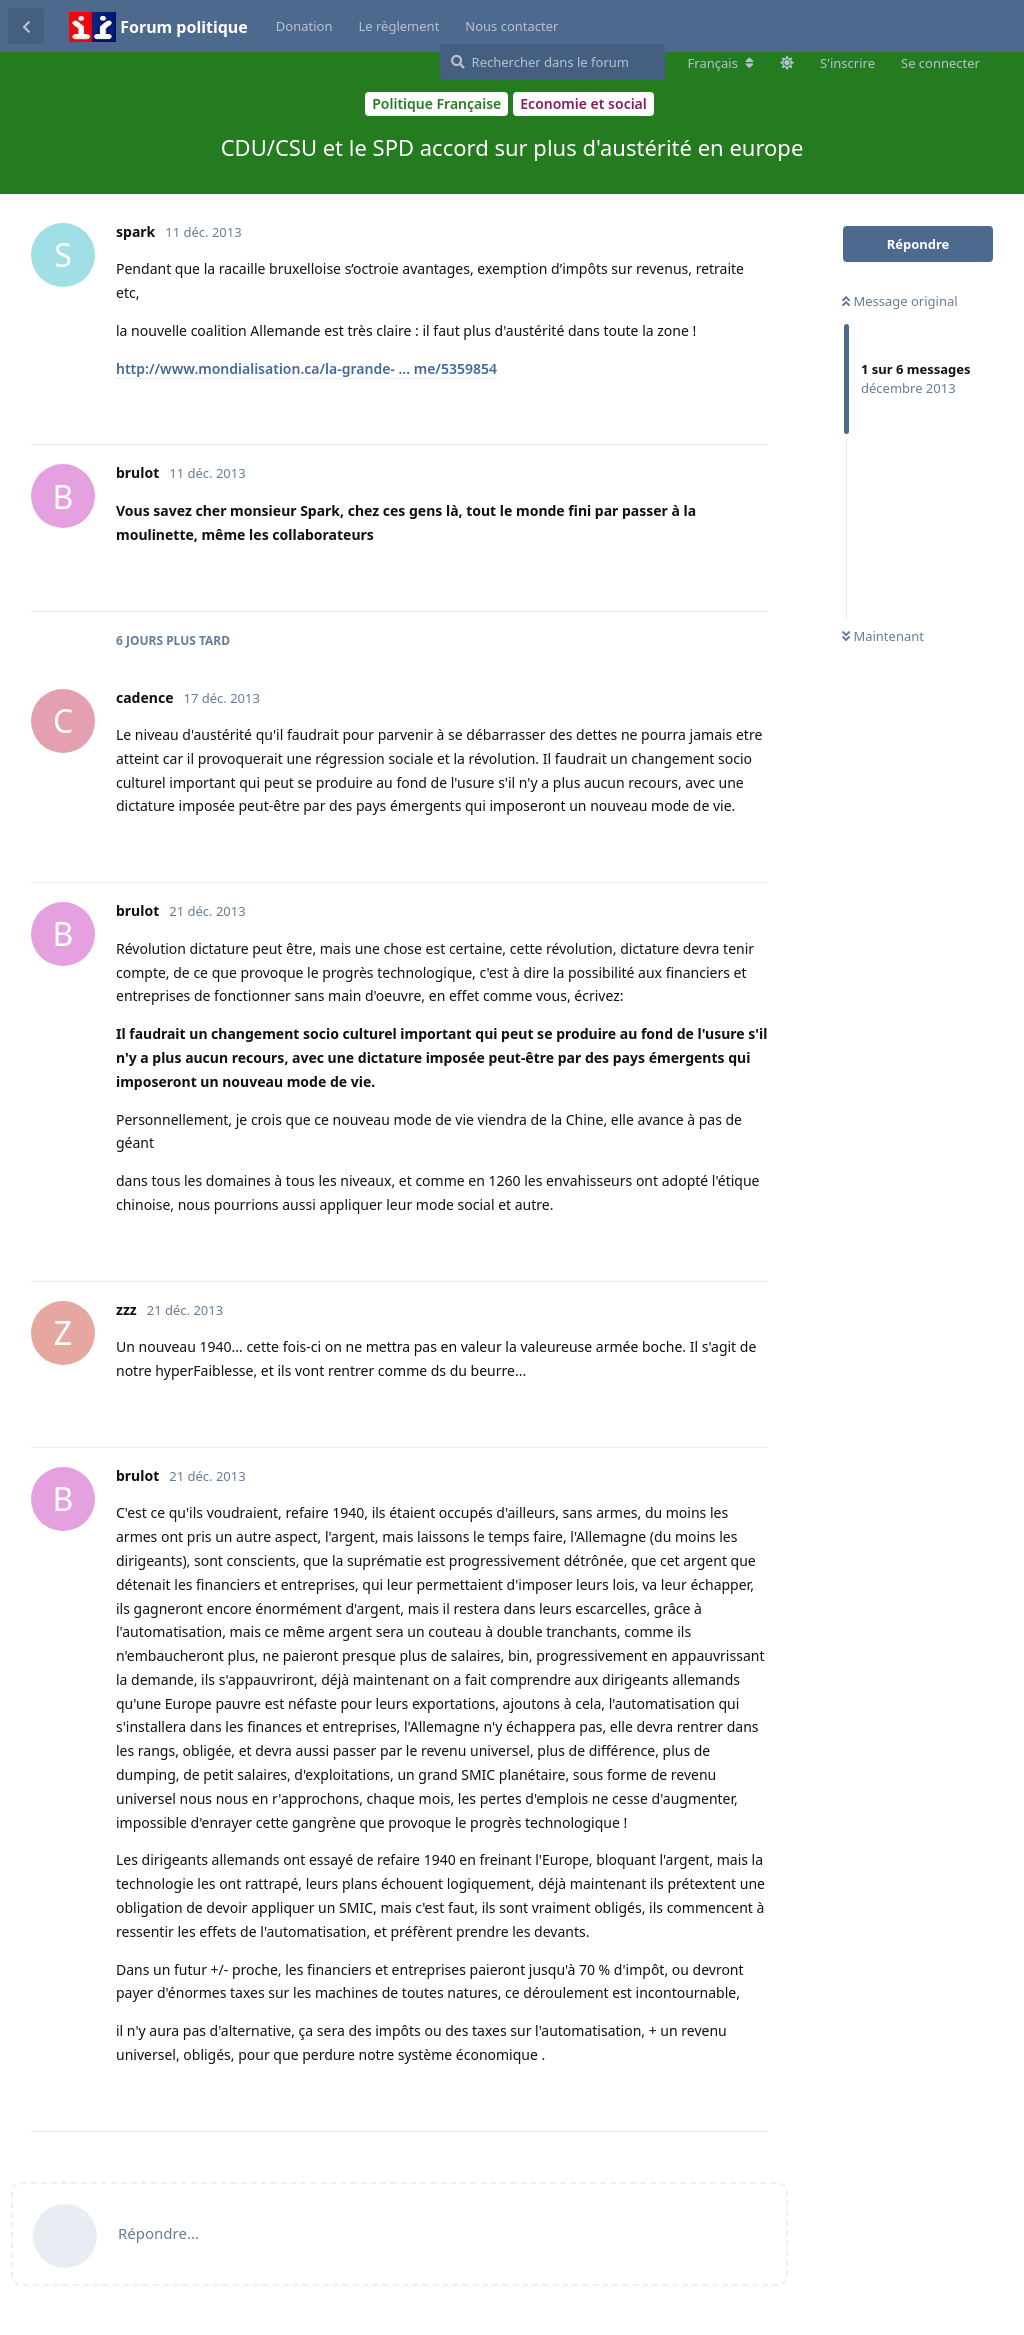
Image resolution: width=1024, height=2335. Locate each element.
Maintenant (883, 636)
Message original (900, 301)
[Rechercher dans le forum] (552, 62)
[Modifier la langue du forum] (721, 63)
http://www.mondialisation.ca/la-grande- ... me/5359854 (306, 368)
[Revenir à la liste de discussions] (26, 26)
